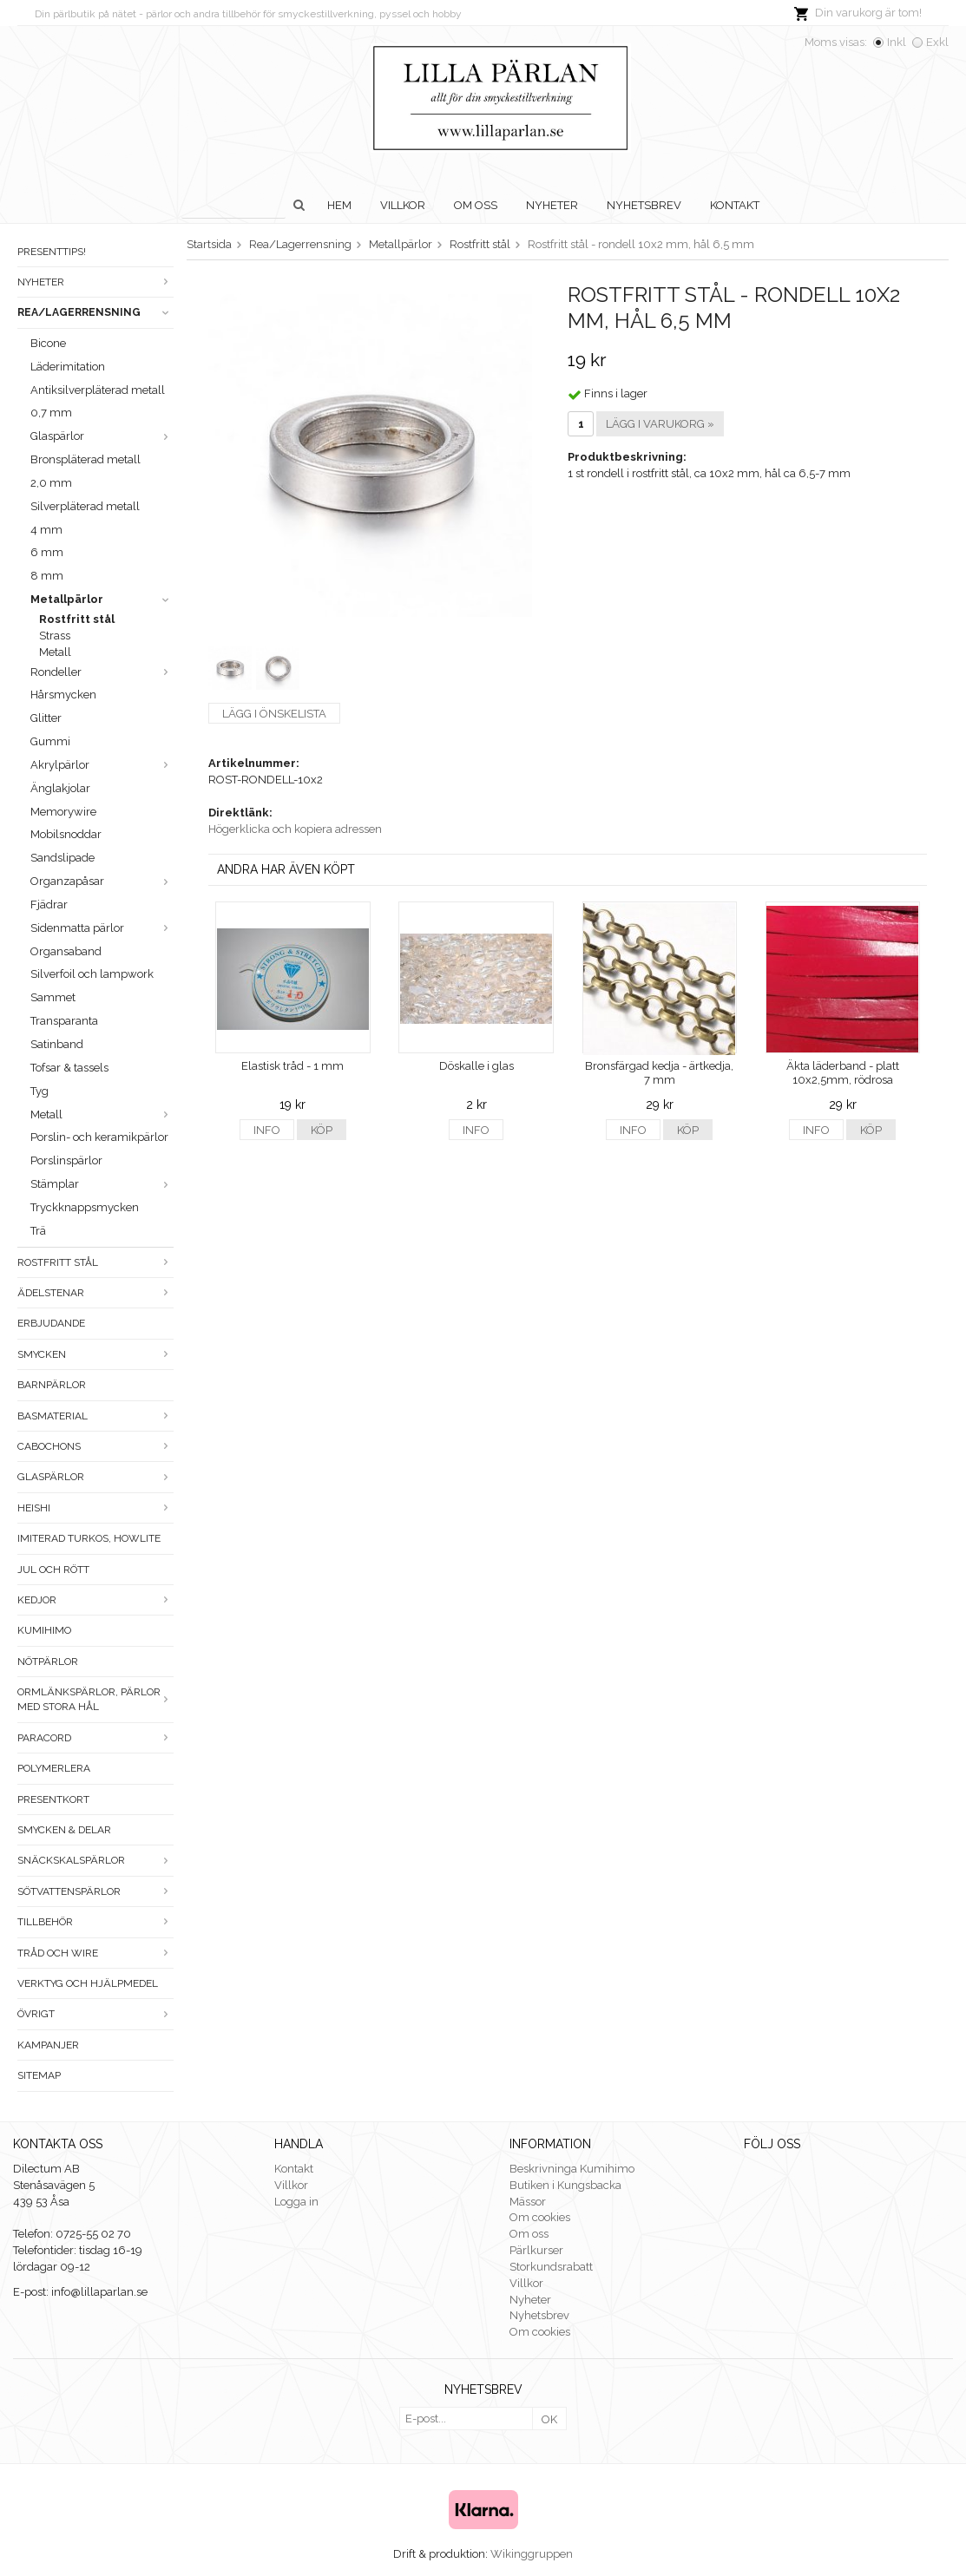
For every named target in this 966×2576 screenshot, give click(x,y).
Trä (38, 1230)
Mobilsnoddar (66, 834)
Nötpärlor (47, 1661)
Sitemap (39, 2075)
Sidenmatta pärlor (102, 927)
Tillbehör (95, 1922)
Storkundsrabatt (551, 2266)
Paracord (95, 1738)
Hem (339, 205)
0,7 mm (51, 412)
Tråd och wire (95, 1953)
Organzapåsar (102, 881)
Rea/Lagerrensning (95, 312)
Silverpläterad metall (85, 506)
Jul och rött (53, 1569)
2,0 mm (51, 482)
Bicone (48, 343)
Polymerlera (53, 1768)
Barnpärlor (51, 1385)
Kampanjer (48, 2045)
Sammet (53, 997)
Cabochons (95, 1446)
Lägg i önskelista (274, 713)
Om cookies (539, 2217)
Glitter (46, 717)
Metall (55, 652)
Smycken (95, 1354)
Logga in (296, 2201)
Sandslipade (62, 857)
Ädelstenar (95, 1293)
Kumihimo (44, 1630)
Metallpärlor (102, 599)
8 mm (46, 575)
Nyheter (552, 205)
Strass (54, 635)
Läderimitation (67, 366)
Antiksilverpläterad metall (97, 390)
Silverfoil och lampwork (92, 973)
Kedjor (95, 1600)
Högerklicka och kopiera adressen (295, 829)
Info (266, 1130)
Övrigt (95, 2014)
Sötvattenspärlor (95, 1891)
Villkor (402, 205)
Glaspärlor (102, 435)
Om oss (475, 205)
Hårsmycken (63, 694)
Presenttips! (51, 252)
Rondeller (102, 671)
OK (549, 2419)
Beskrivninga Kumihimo (571, 2168)
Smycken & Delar (64, 1830)
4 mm (46, 529)
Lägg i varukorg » (660, 423)
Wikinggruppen (531, 2553)
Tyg (39, 1091)
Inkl (896, 42)
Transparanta (64, 1020)
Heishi (95, 1508)
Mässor (527, 2201)
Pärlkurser (536, 2250)
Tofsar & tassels (69, 1067)
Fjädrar (49, 904)
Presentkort (53, 1799)
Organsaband (66, 951)
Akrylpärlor (102, 764)
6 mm (46, 552)
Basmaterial (95, 1416)
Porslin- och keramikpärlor (99, 1137)
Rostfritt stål (77, 619)
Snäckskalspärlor (95, 1860)
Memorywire (63, 811)
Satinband (56, 1044)
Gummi (50, 741)
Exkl (937, 42)
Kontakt (734, 205)
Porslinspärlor (66, 1160)
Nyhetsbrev (644, 205)
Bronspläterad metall (85, 459)
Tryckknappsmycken (84, 1207)
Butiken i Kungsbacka (565, 2185)
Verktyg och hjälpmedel (87, 1983)
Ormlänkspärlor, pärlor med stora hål (95, 1699)
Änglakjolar (60, 788)
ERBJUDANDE (51, 1323)
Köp (321, 1130)
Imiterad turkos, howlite (89, 1538)
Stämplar (102, 1183)
